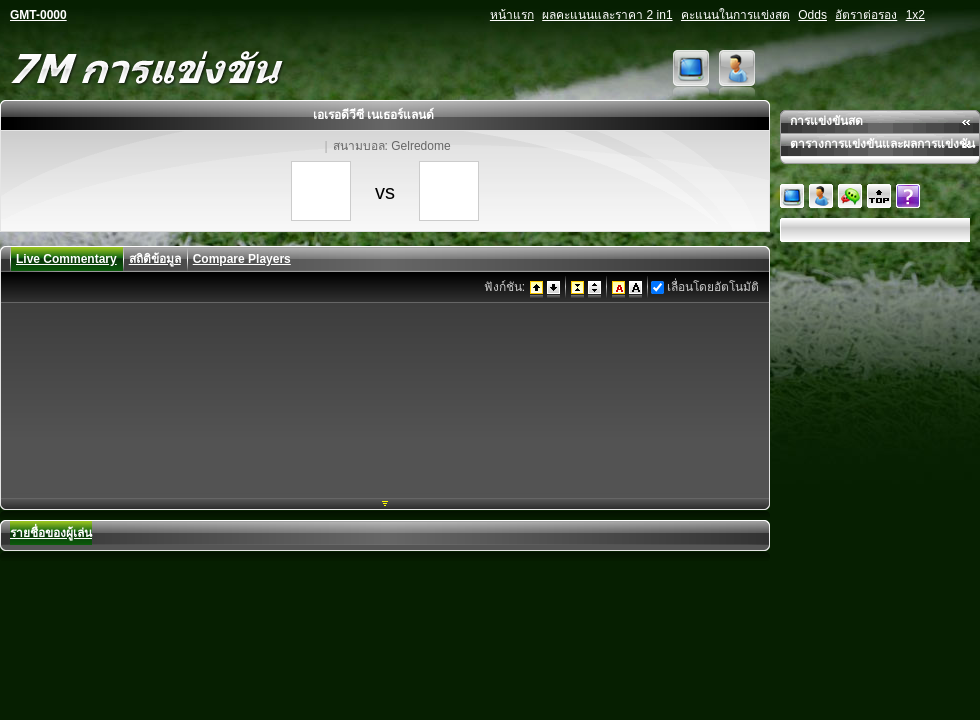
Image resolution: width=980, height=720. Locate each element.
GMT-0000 (38, 15)
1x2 (915, 15)
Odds (812, 15)
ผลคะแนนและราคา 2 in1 (607, 15)
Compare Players (242, 259)
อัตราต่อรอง (866, 15)
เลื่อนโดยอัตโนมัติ (713, 287)
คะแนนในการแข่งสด (735, 15)
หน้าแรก (512, 15)
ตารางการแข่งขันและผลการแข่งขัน (882, 144)
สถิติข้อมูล (155, 259)
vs (385, 192)
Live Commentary (66, 259)
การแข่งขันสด (826, 121)
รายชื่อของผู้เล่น (51, 533)
